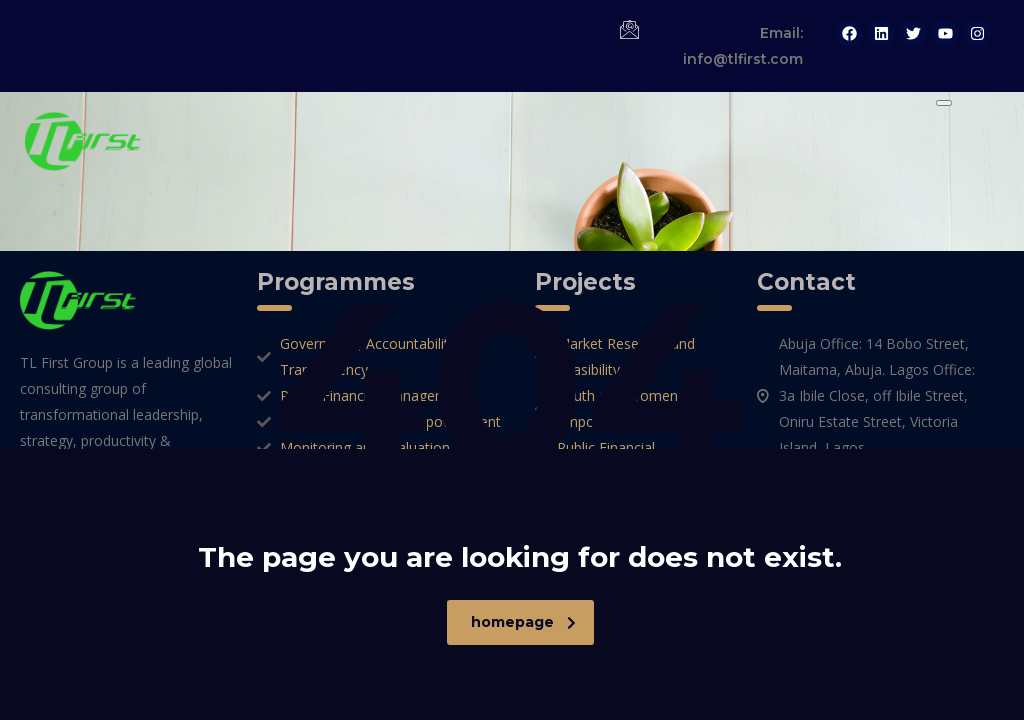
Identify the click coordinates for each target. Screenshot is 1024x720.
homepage (523, 622)
